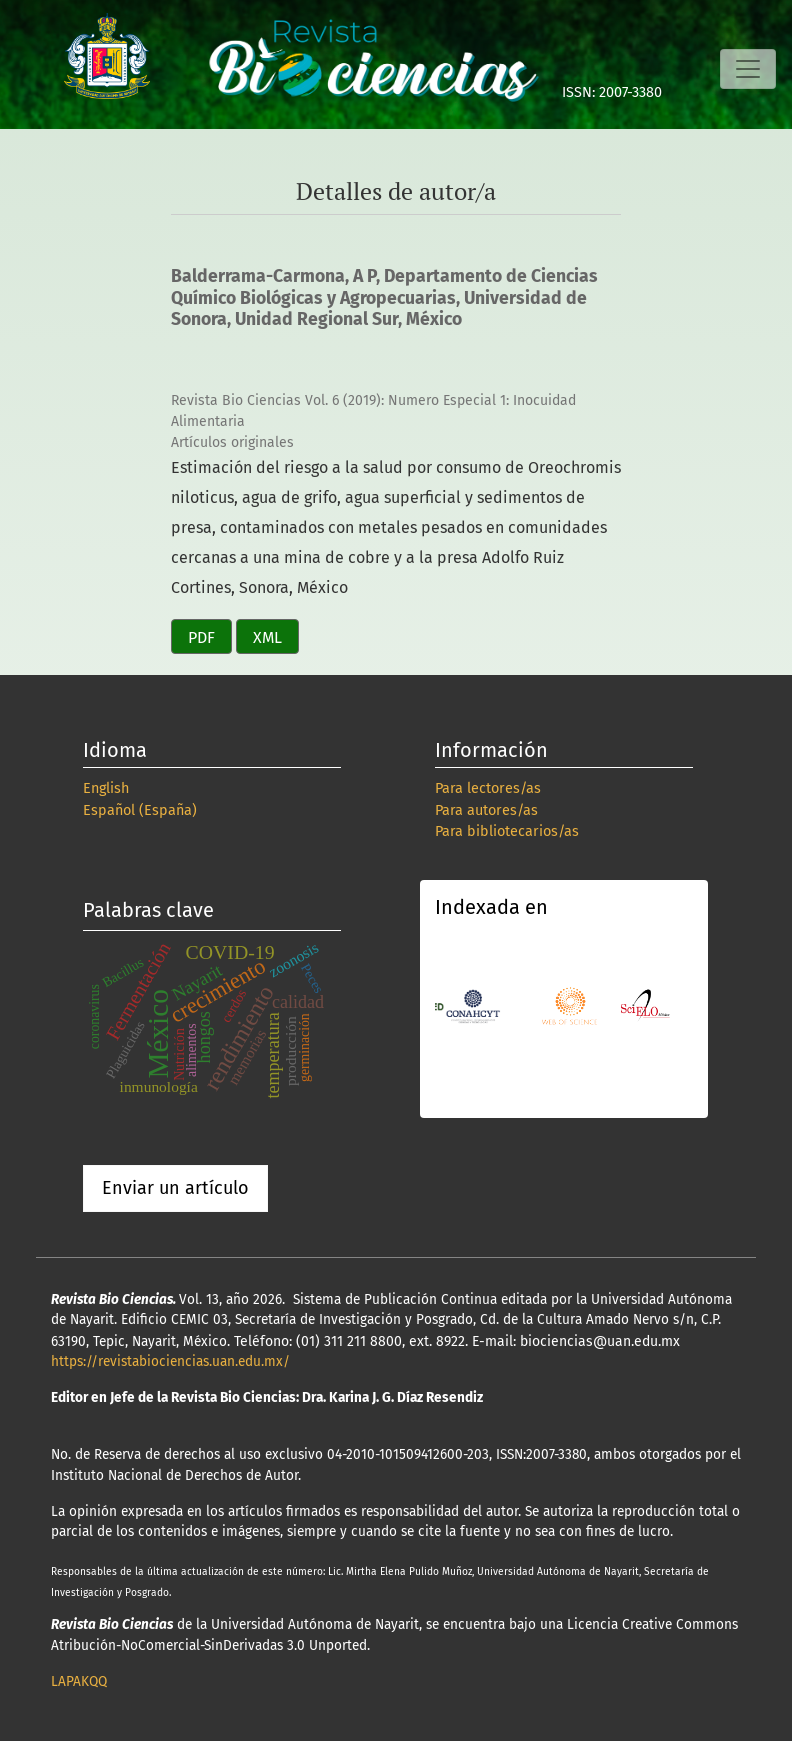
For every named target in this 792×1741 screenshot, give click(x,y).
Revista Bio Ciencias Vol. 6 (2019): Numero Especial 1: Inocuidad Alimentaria (373, 411)
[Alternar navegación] (748, 69)
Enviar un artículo (175, 1188)
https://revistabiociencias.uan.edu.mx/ (170, 1361)
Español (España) (140, 810)
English (106, 788)
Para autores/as (486, 810)
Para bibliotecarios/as (507, 831)
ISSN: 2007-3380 (612, 92)
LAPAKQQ (79, 1681)
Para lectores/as (488, 788)
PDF (201, 637)
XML (267, 637)
